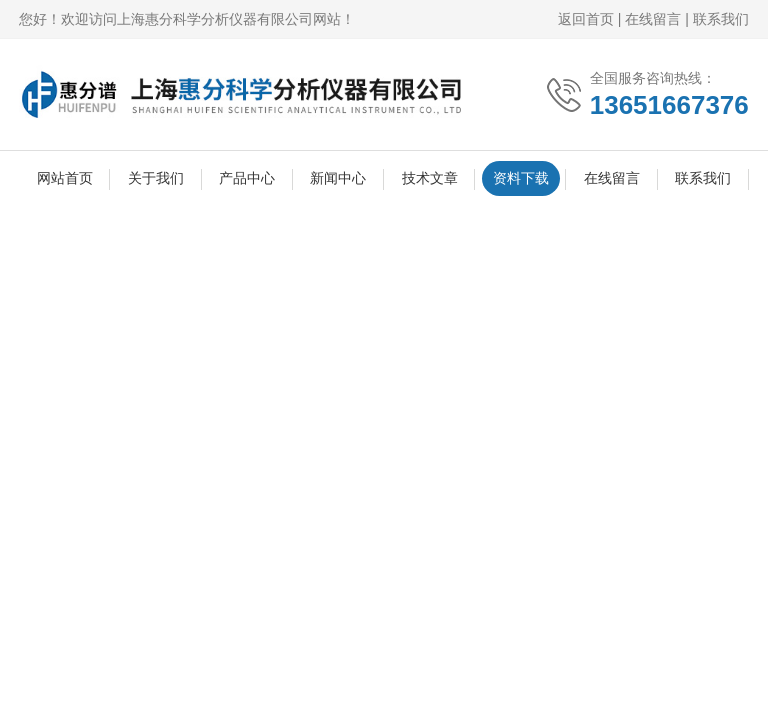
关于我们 (156, 178)
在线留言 (653, 19)
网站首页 (65, 178)
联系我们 (721, 19)
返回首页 (586, 19)
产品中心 (247, 178)
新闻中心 (338, 178)
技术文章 (430, 178)
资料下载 (521, 178)
